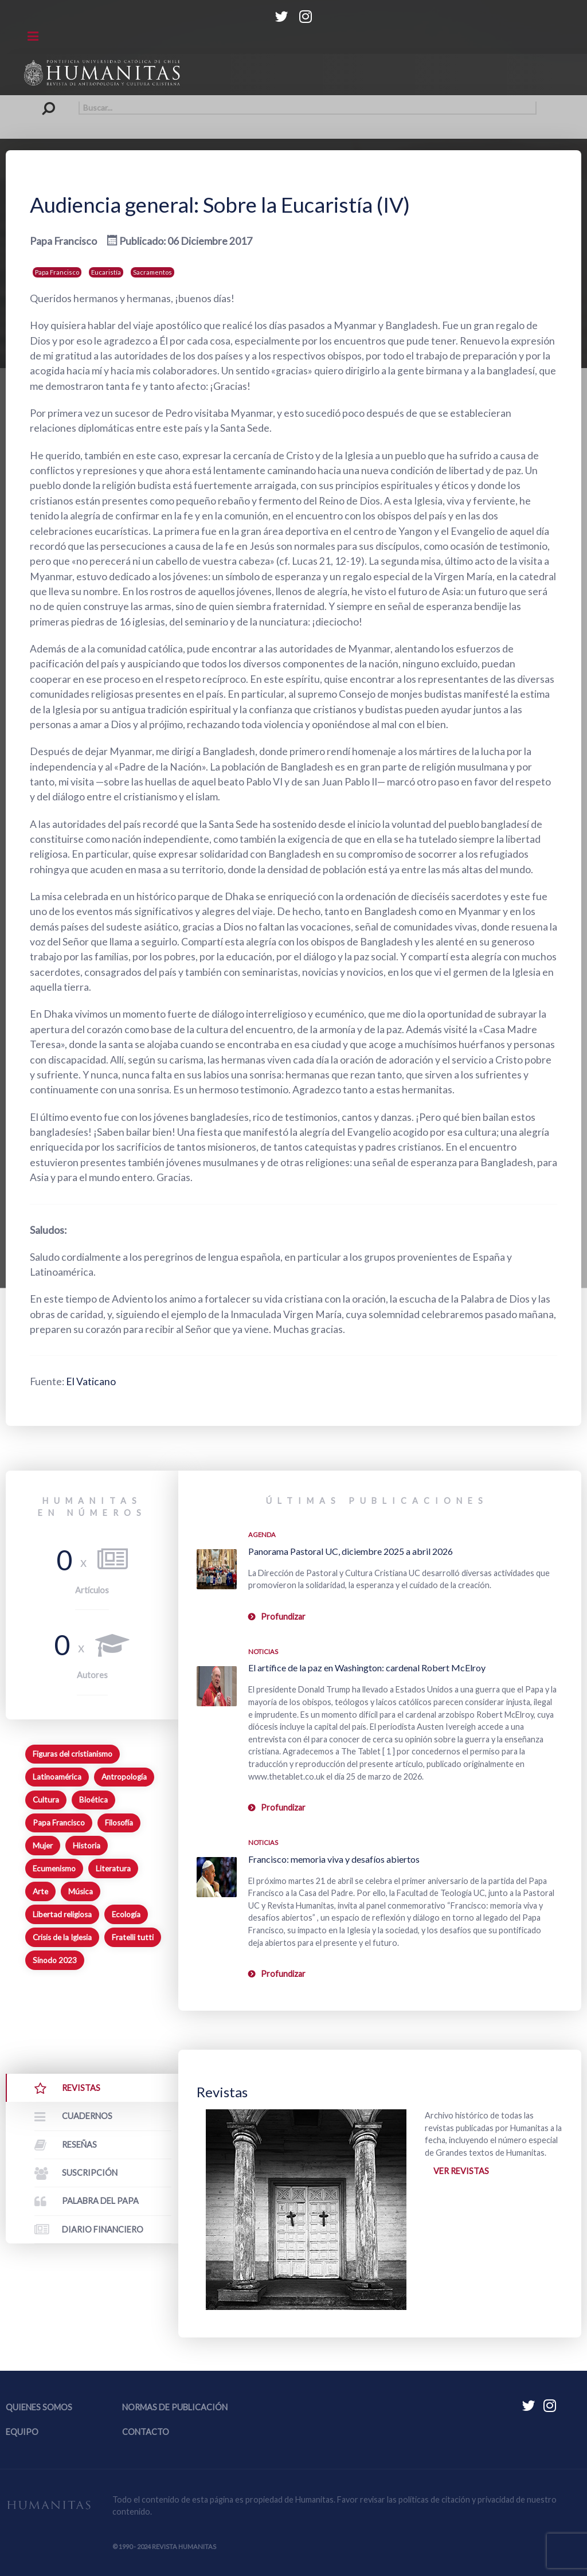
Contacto (145, 2432)
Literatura (113, 1868)
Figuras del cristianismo (72, 1753)
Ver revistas (461, 2171)
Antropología (124, 1776)
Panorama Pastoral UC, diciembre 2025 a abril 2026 (350, 1551)
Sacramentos (152, 272)
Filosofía (119, 1822)
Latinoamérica (57, 1776)
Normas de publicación (175, 2407)
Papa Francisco (57, 272)
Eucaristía (106, 272)
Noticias (263, 1651)
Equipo (22, 2432)
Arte (40, 1891)
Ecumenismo (54, 1868)
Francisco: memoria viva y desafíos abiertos (334, 1859)
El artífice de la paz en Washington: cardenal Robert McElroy (367, 1667)
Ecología (126, 1914)
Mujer (43, 1845)
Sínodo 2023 (55, 1960)
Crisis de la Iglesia (62, 1937)
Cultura (46, 1799)
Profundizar (283, 1616)
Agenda (262, 1534)
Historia (86, 1845)
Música (80, 1891)
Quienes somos (39, 2407)
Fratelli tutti (133, 1937)
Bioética (93, 1799)
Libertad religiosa (62, 1914)
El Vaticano (91, 1381)
